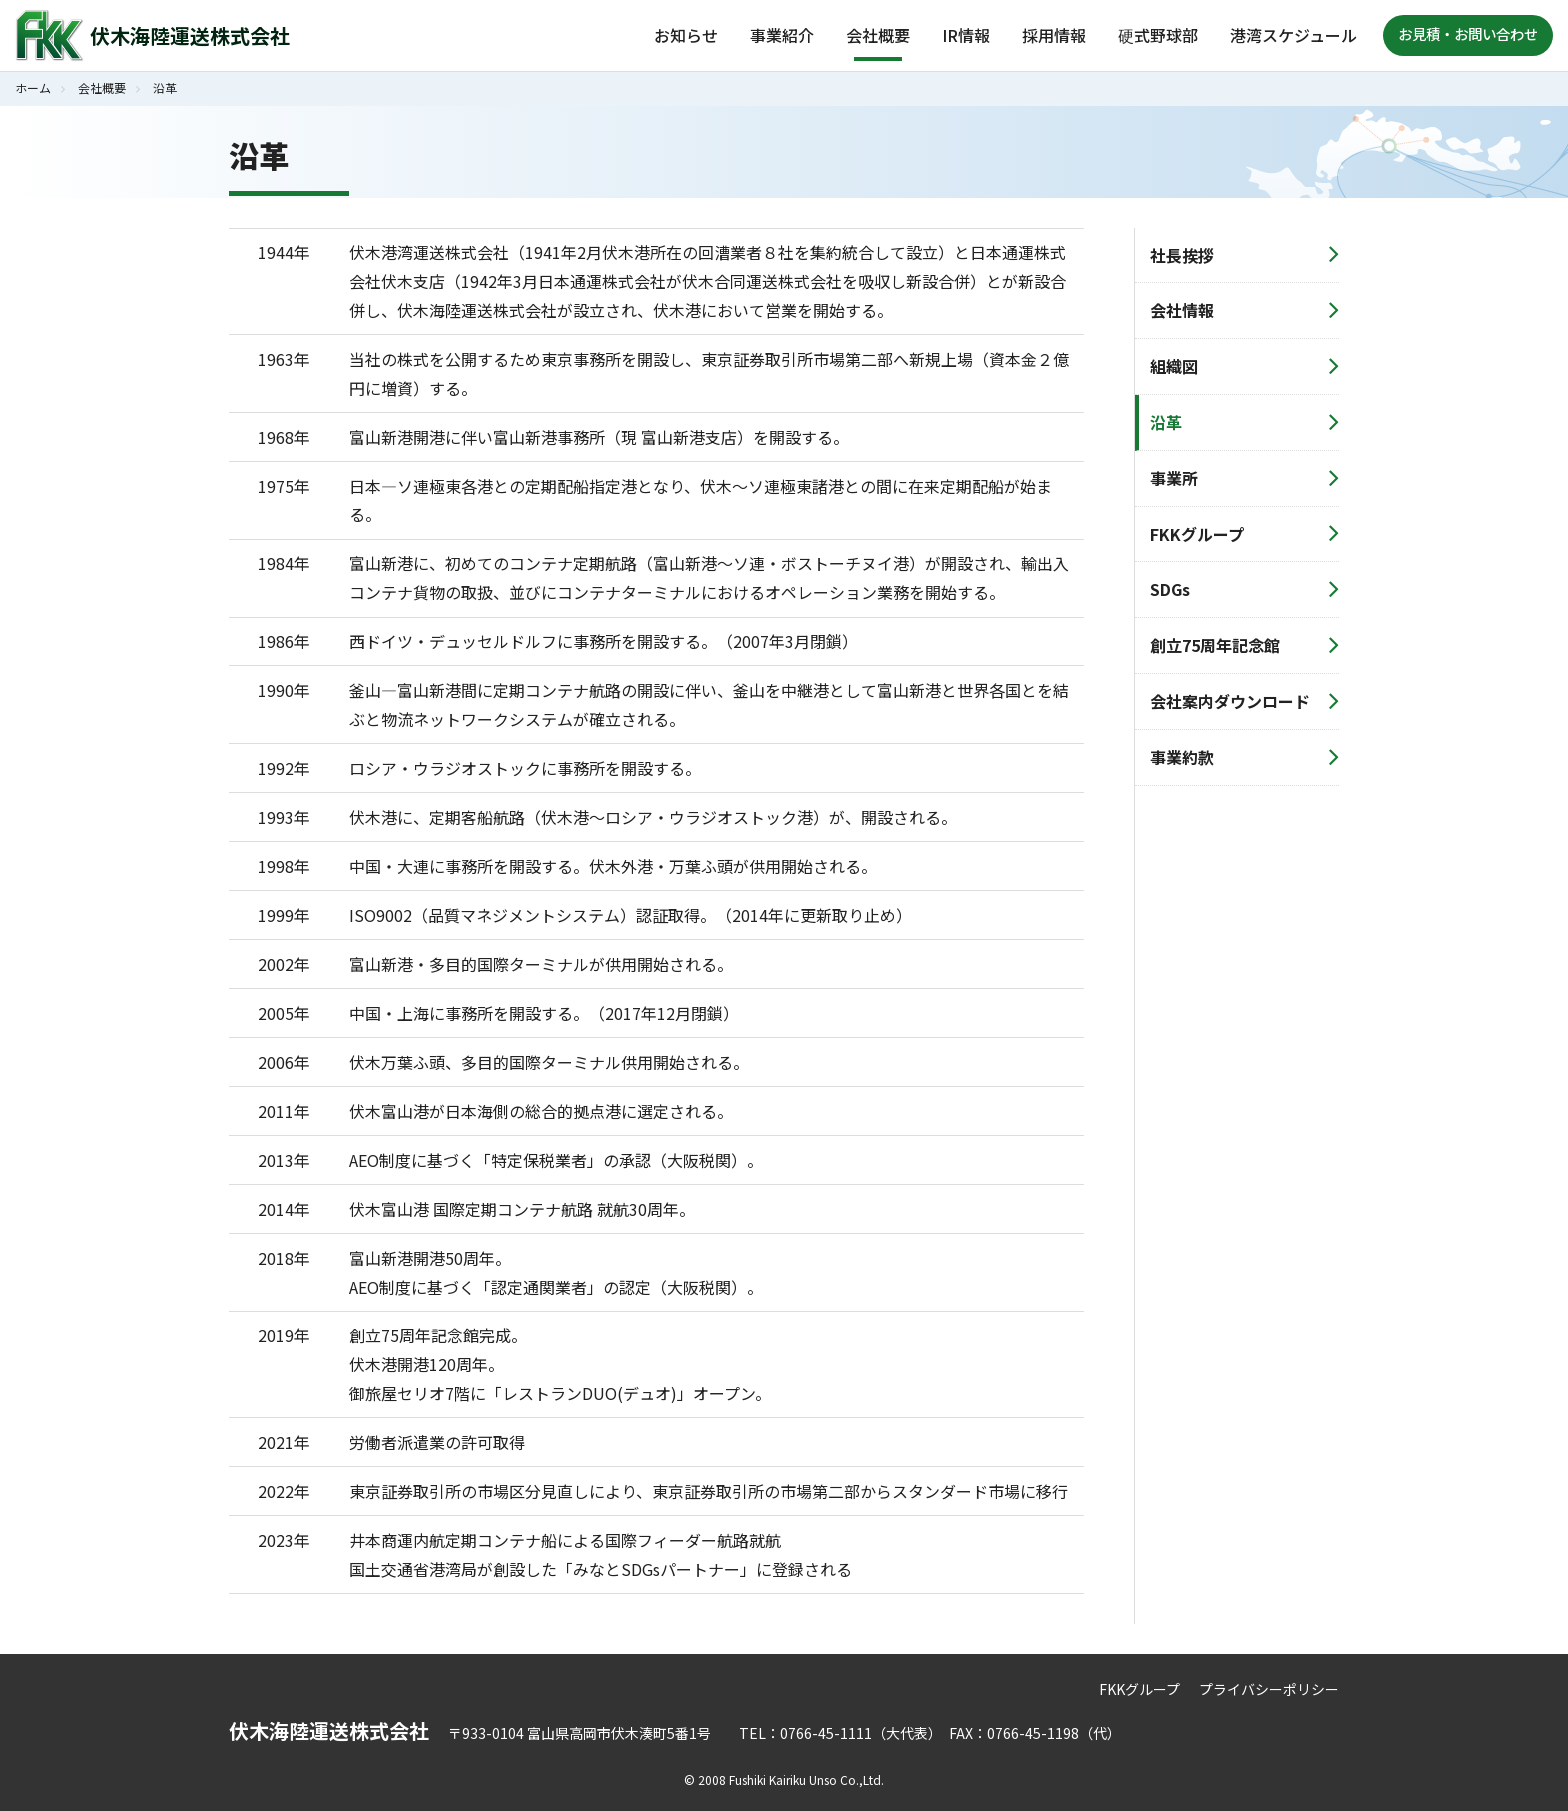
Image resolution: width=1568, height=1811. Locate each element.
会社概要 (878, 35)
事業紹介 (782, 35)
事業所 (1174, 478)
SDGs (1170, 589)
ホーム (33, 87)
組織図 (1174, 366)
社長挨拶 (1182, 255)
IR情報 (966, 35)
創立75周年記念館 (1215, 645)
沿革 (1166, 422)
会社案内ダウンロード (1230, 701)
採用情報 (1054, 35)
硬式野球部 (1158, 35)
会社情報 (1182, 310)
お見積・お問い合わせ (1468, 33)
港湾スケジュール (1293, 35)
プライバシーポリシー (1269, 1689)
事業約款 (1182, 757)
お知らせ (686, 35)
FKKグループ (1197, 534)
